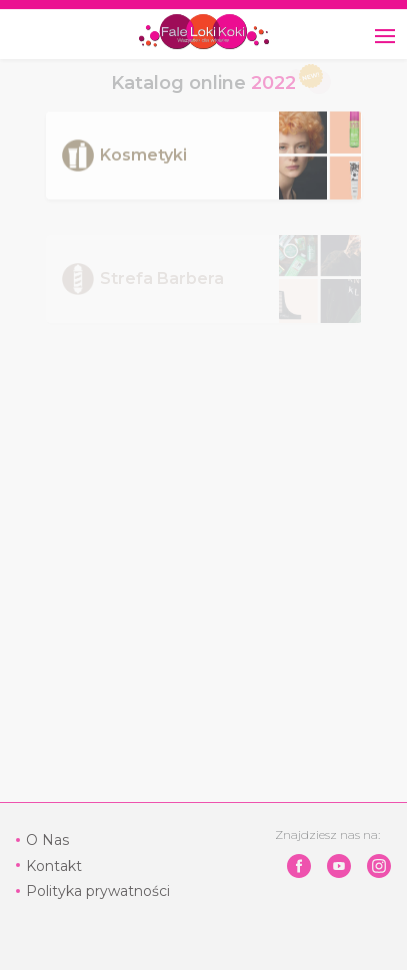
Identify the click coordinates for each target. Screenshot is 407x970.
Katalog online (203, 83)
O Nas (47, 840)
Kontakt (54, 866)
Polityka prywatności (98, 891)
